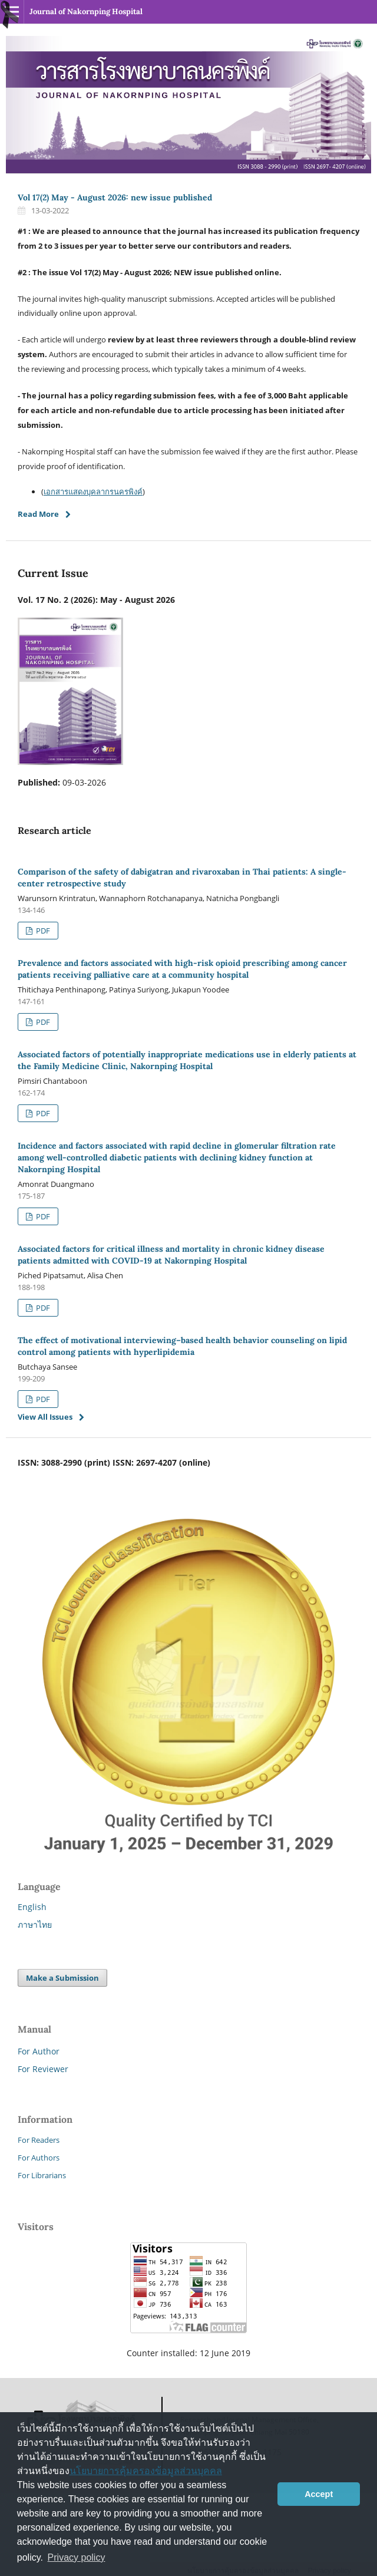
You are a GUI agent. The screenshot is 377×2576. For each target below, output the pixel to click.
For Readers (38, 2140)
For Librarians (42, 2175)
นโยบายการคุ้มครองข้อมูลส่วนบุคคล (146, 2471)
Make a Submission (62, 1978)
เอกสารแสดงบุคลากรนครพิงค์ (93, 491)
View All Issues (45, 1416)
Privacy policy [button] (76, 2557)
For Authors (38, 2157)
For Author (38, 2051)
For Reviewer (43, 2068)
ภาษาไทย (35, 1924)
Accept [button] (319, 2494)
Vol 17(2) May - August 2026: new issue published (115, 197)
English (32, 1906)
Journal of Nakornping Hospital (86, 11)
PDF (42, 930)
